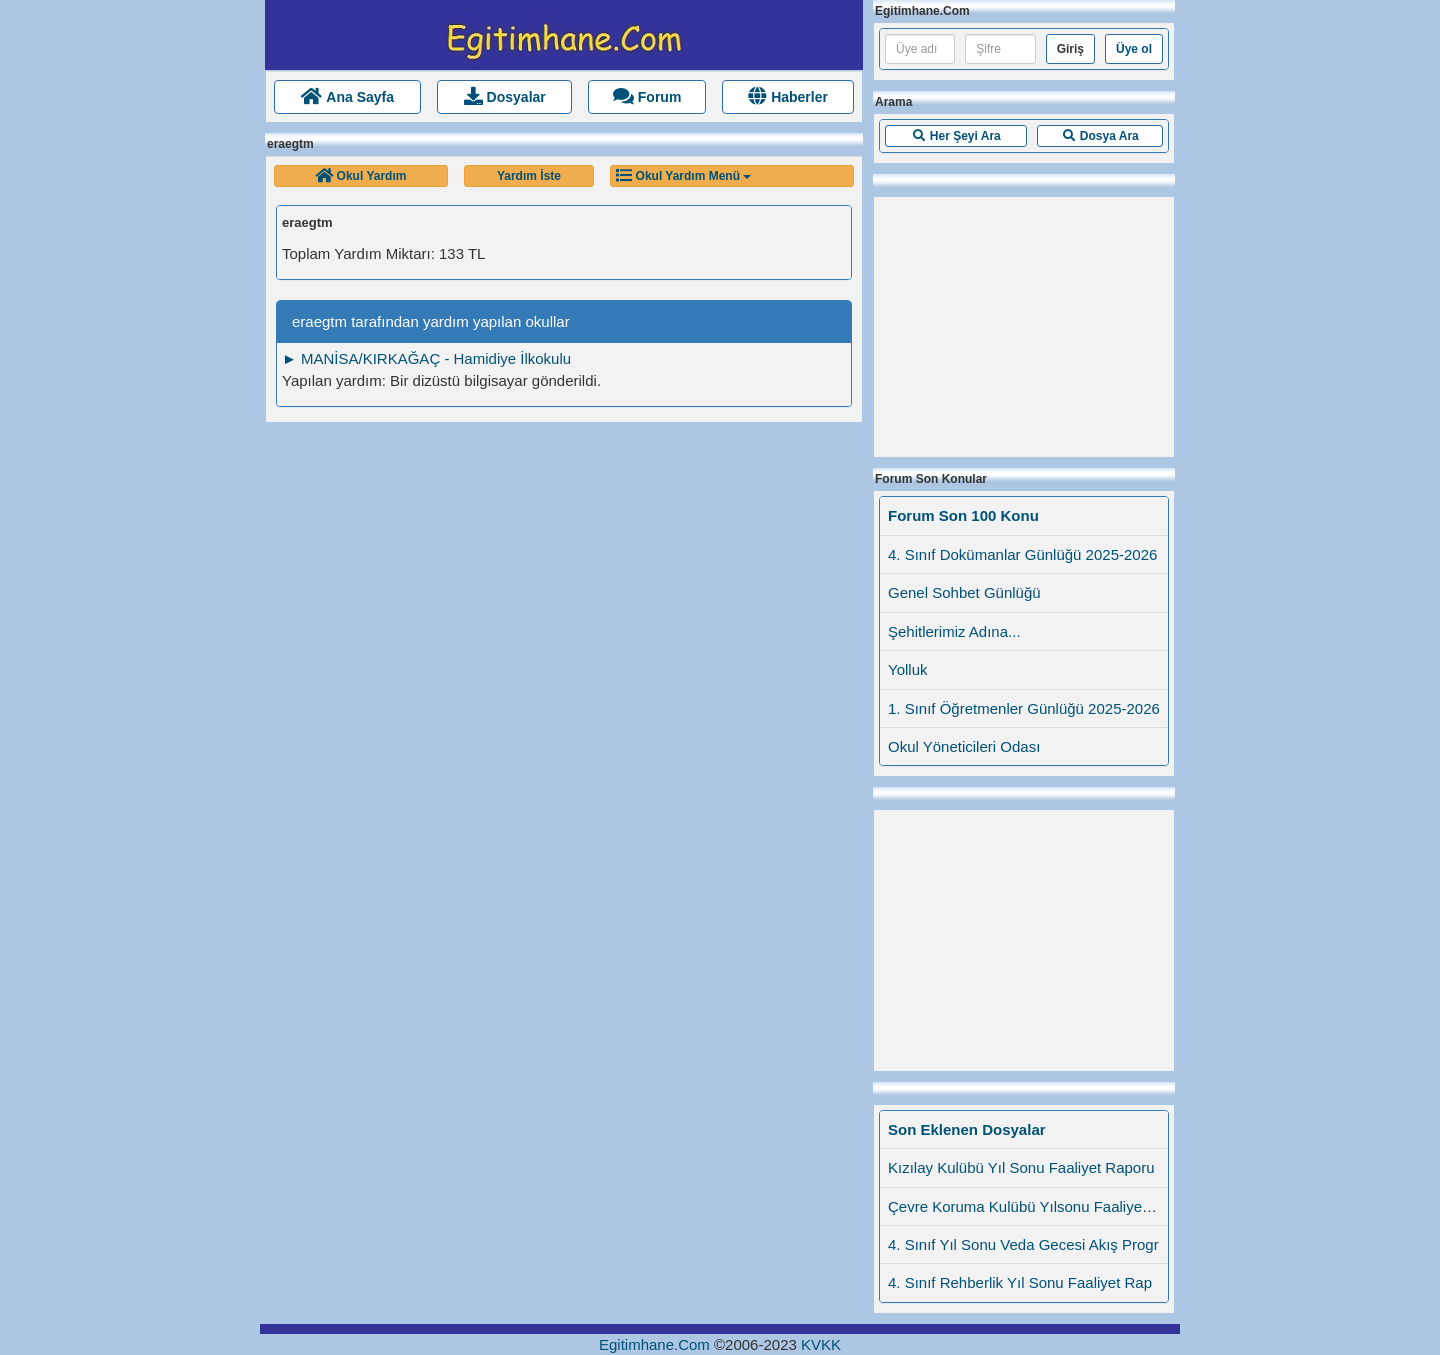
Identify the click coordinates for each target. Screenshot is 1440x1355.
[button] (361, 176)
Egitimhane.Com (654, 1344)
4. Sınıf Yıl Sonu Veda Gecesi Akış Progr (1023, 1244)
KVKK (821, 1344)
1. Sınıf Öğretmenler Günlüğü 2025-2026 (1024, 708)
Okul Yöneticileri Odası (964, 746)
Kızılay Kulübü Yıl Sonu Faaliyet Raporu (1021, 1167)
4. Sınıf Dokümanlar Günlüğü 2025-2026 (1022, 554)
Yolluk (907, 669)
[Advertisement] (1024, 322)
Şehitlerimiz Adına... (954, 631)
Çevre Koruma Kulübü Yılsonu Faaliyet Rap (1033, 1206)
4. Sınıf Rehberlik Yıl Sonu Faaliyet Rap (1020, 1282)
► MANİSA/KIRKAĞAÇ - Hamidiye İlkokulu (426, 358)
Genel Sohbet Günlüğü (964, 592)
